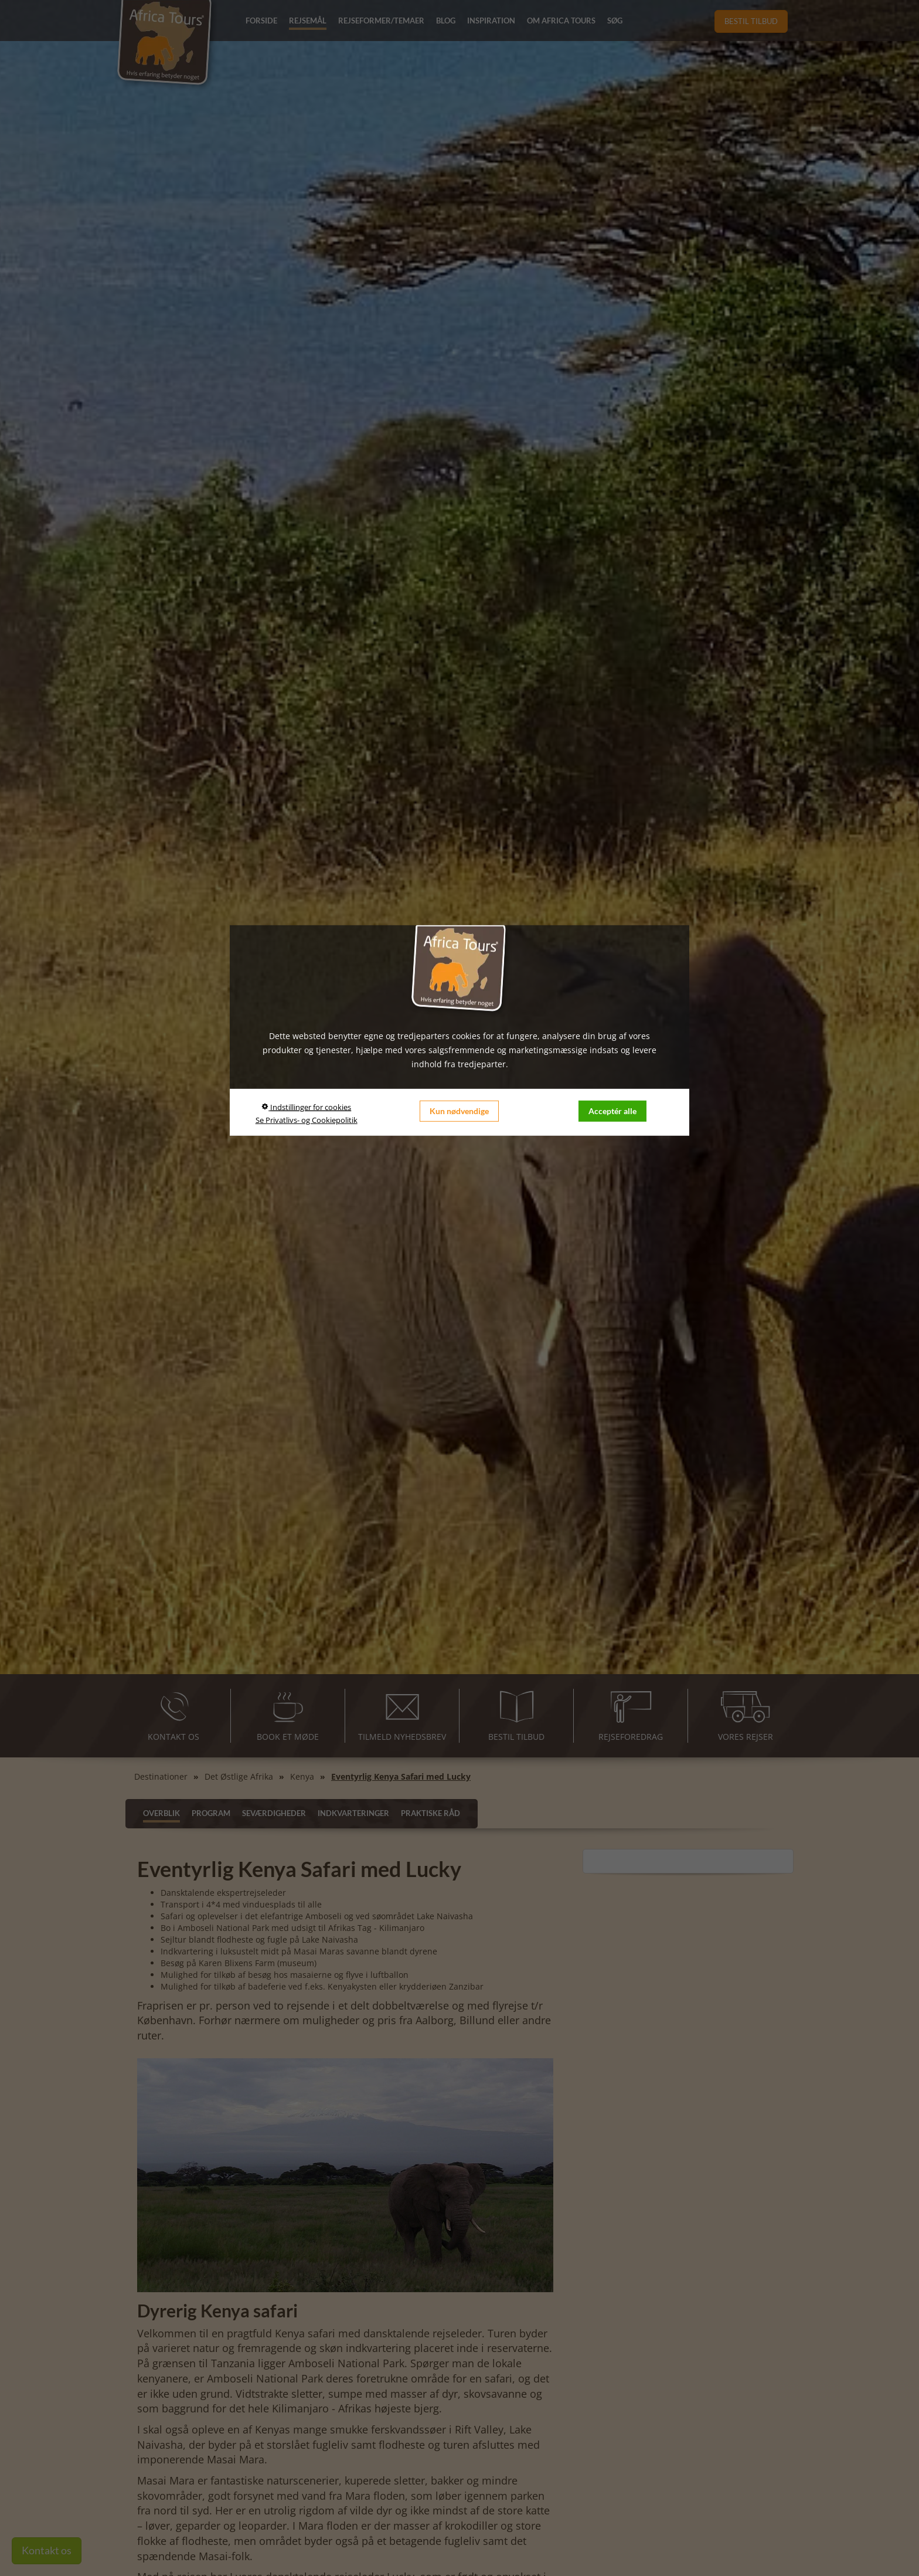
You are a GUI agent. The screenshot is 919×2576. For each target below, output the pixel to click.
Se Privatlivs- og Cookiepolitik (307, 1119)
